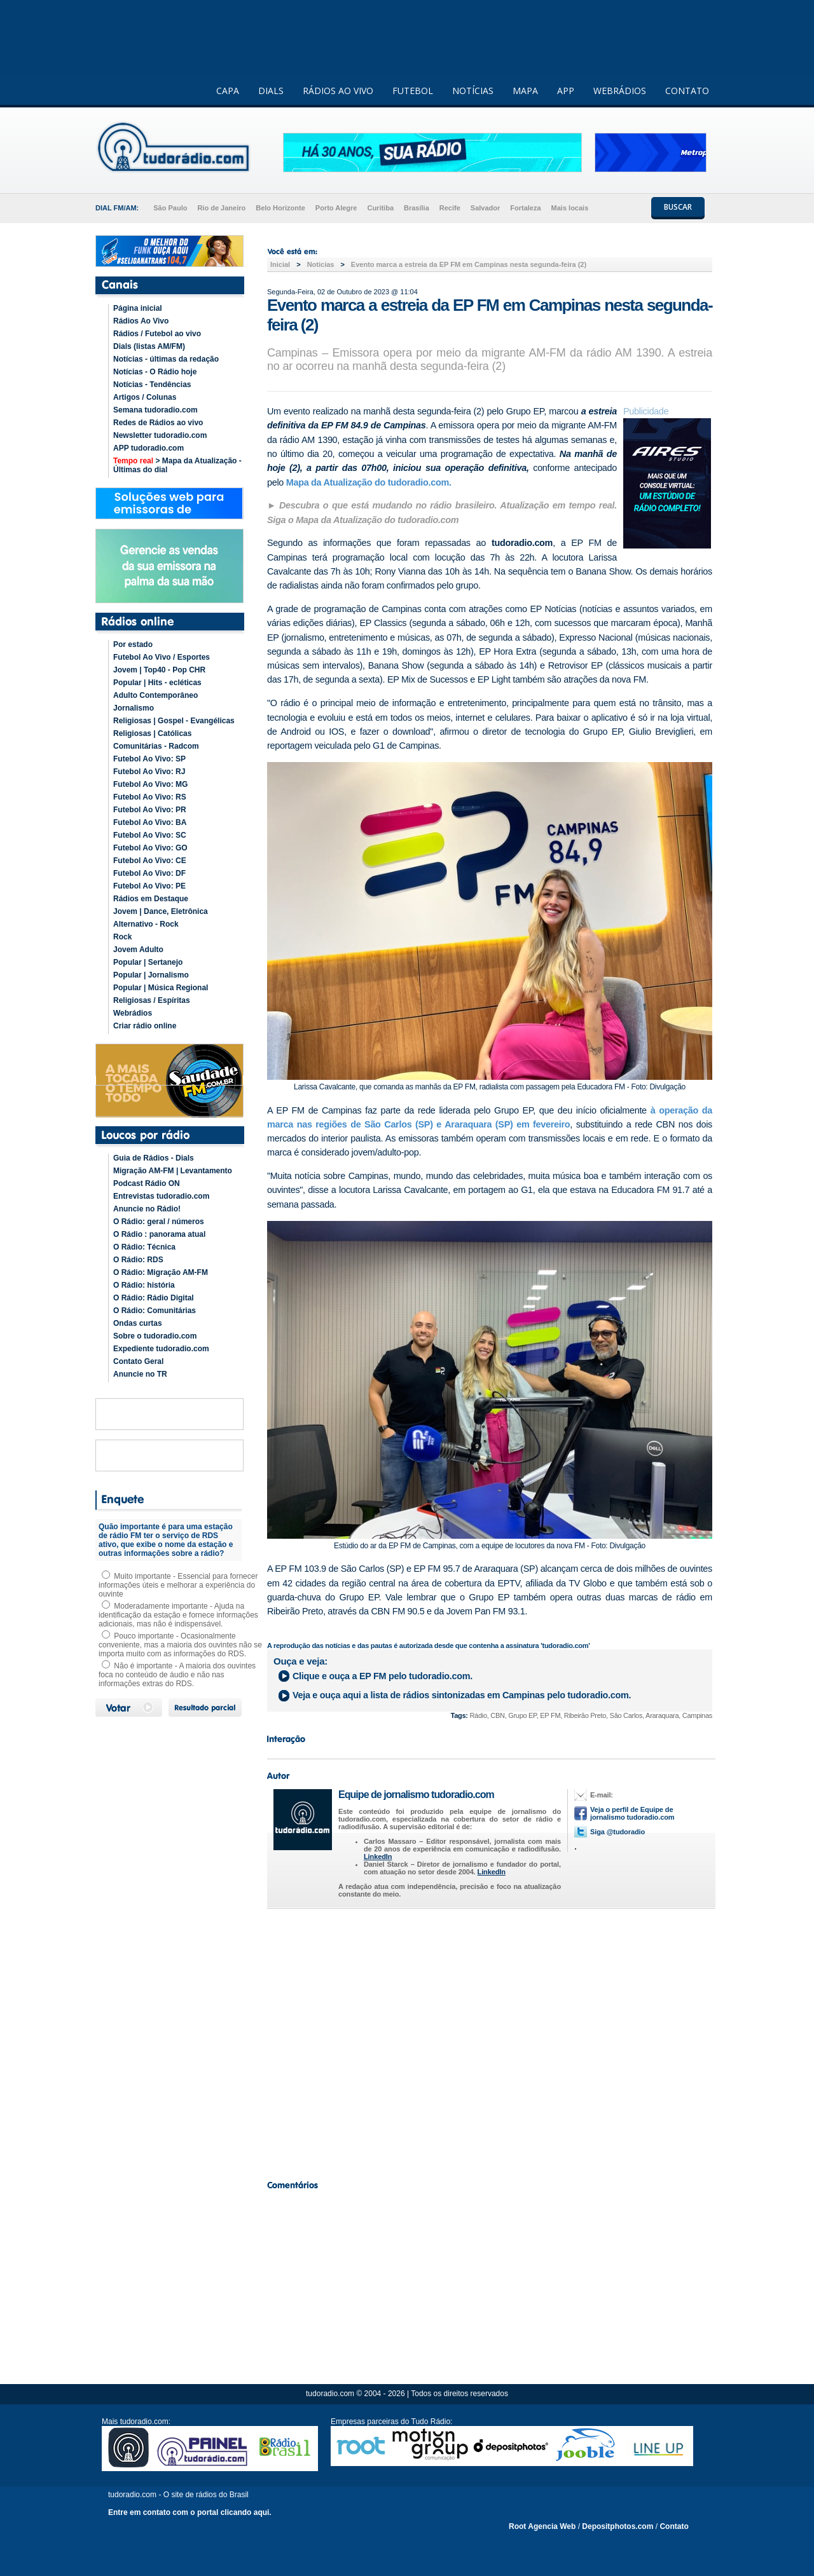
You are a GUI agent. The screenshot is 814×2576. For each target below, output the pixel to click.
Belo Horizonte (280, 208)
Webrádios (132, 1013)
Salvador (485, 208)
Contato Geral (138, 1361)
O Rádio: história (144, 1285)
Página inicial (137, 308)
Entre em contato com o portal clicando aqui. (190, 2512)
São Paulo (170, 208)
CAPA (227, 91)
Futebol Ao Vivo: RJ (149, 771)
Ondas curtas (137, 1323)
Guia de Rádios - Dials (153, 1158)
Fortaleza (525, 208)
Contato (673, 2526)
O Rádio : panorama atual (159, 1234)
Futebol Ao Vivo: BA (149, 822)
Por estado (133, 644)
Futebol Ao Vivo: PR (149, 809)
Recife (449, 208)
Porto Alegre (336, 208)
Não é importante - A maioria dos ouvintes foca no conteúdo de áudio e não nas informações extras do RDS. (177, 1674)
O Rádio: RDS (138, 1259)
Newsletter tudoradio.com (160, 435)
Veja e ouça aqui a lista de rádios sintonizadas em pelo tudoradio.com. (462, 1695)
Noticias (321, 264)
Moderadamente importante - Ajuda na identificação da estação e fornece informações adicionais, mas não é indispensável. (178, 1615)
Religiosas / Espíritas (151, 1000)
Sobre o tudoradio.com (155, 1336)
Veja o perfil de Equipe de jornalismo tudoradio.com (632, 1813)
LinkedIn (378, 1856)
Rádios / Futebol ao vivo (157, 333)
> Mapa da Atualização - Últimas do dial (177, 465)
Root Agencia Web (542, 2526)
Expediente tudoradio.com (161, 1348)
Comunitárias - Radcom (156, 746)
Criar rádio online (144, 1025)
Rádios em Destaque (150, 898)
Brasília (416, 208)
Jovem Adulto (138, 949)
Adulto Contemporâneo (155, 695)
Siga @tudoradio (617, 1832)
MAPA (525, 91)
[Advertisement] (489, 2041)
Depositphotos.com (617, 2526)
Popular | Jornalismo (151, 975)
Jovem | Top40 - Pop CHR (159, 669)
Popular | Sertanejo (148, 962)
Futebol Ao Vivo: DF (149, 873)
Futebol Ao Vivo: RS (149, 797)
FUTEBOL (412, 91)
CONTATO (687, 91)
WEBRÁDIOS (619, 91)
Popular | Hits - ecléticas (157, 682)
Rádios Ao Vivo (141, 321)
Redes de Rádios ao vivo (158, 422)
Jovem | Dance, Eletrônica (160, 911)
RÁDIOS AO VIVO (338, 91)
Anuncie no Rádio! (147, 1208)
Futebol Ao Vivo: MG (150, 784)
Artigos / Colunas (144, 397)
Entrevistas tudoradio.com (161, 1196)
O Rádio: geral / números (158, 1221)
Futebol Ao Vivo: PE (149, 886)
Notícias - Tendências (152, 384)
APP (565, 91)
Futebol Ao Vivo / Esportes (161, 657)
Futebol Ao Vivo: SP (149, 758)
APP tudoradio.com (148, 448)
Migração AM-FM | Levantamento (172, 1170)
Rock (122, 936)
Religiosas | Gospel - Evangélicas (174, 720)
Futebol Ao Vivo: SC (149, 835)
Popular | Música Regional (160, 987)
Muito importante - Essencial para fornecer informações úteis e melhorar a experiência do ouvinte (178, 1585)
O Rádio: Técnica (144, 1247)
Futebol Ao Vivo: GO (150, 847)
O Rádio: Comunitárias (154, 1310)
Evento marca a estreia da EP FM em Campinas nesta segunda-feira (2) (468, 264)
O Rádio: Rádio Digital (153, 1297)
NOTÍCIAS (472, 91)
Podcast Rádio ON (146, 1183)
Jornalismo (133, 708)
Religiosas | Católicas (152, 733)
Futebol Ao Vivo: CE (149, 860)
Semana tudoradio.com (155, 409)
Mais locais (570, 208)
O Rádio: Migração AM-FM (160, 1272)
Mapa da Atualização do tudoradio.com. (369, 482)
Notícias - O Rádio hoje (155, 371)
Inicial (280, 264)
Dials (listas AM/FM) (149, 346)
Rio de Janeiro (221, 208)
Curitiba (380, 208)
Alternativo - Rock (146, 924)
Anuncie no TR (140, 1374)
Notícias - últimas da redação (166, 359)
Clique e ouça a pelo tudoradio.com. (383, 1676)
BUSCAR (678, 206)
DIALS (271, 91)
